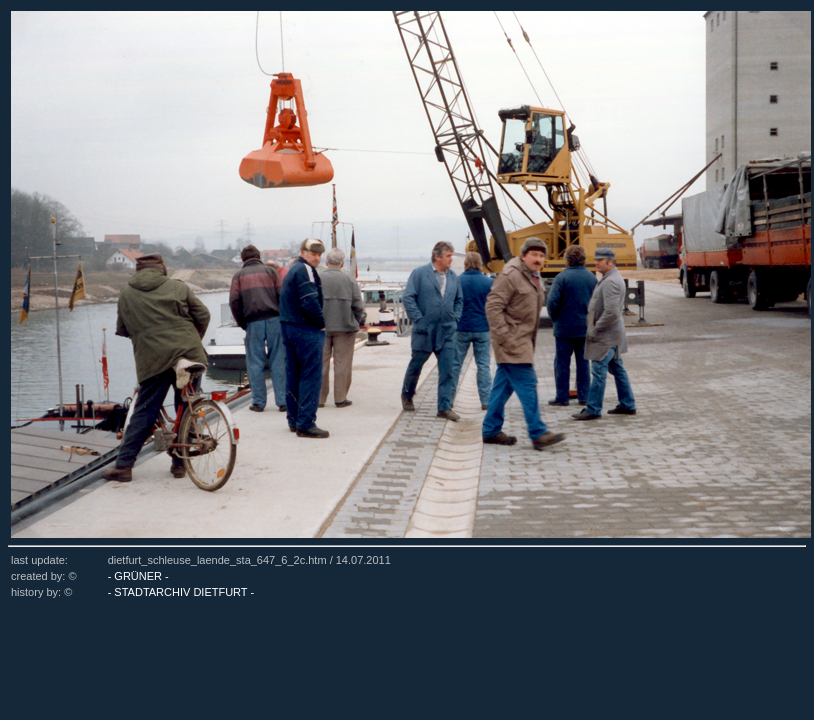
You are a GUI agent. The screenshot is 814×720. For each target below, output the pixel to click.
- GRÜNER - (138, 576)
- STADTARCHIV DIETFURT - (181, 592)
